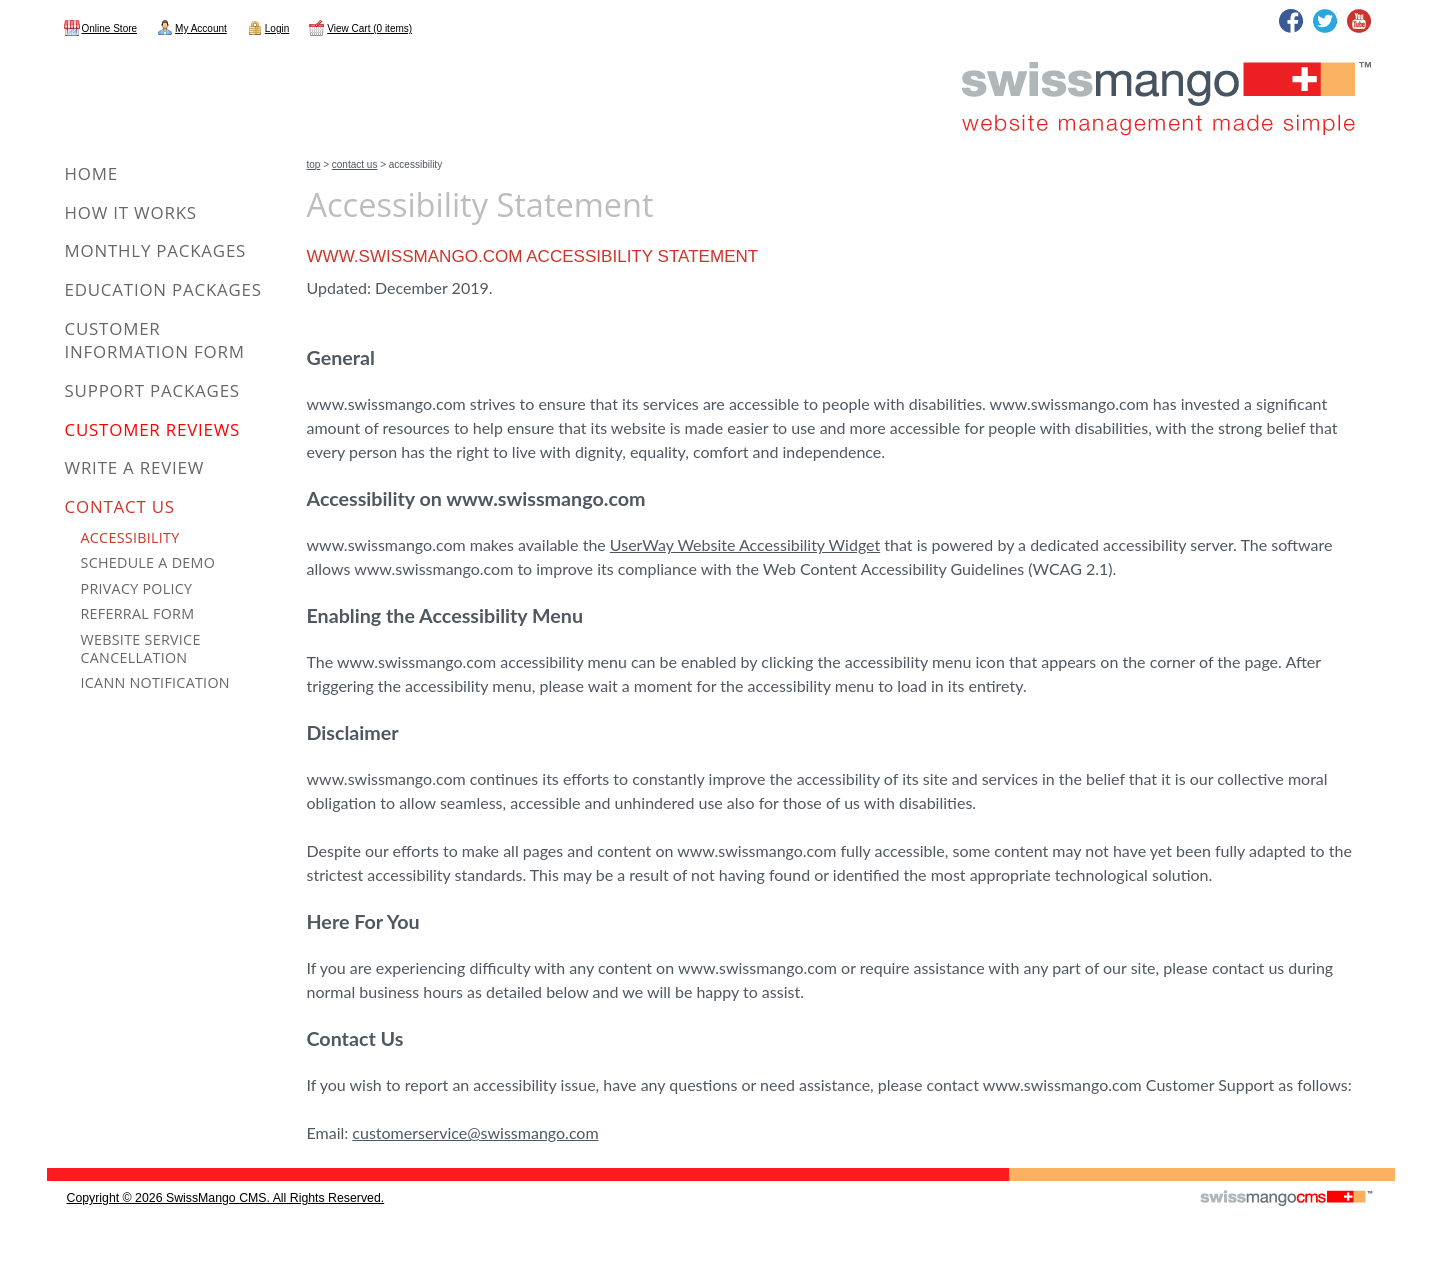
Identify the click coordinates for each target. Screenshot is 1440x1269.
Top (314, 164)
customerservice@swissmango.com (475, 1132)
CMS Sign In (59, 1169)
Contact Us (355, 164)
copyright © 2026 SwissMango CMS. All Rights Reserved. (226, 1198)
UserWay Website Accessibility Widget (745, 544)
